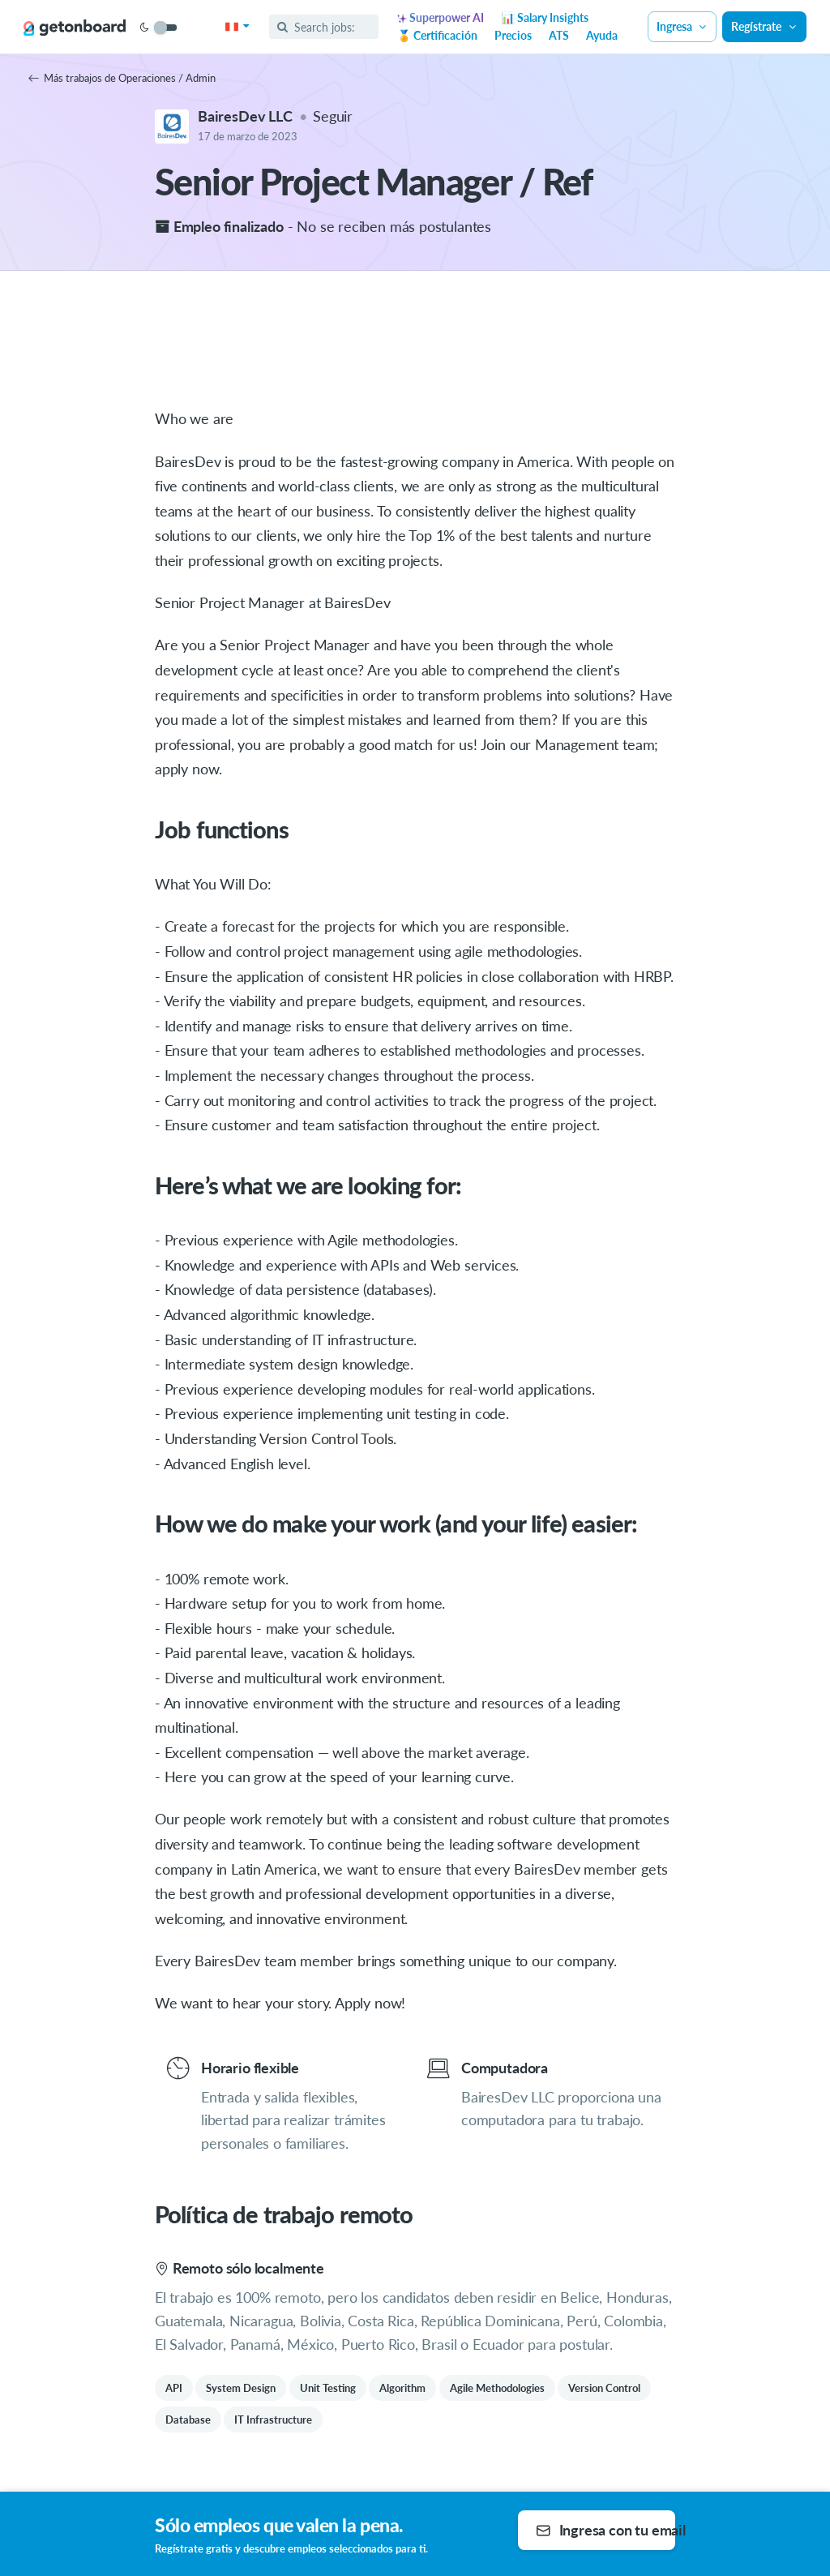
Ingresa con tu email (605, 2530)
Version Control (604, 2387)
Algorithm (402, 2387)
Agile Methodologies (497, 2387)
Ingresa (682, 26)
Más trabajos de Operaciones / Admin (122, 77)
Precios (513, 35)
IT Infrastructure (273, 2419)
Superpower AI (440, 17)
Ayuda (602, 35)
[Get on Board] (75, 27)
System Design (241, 2387)
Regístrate (764, 26)
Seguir (333, 116)
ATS (559, 35)
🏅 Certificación (437, 35)
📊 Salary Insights (544, 17)
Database (188, 2419)
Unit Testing (328, 2387)
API (173, 2387)
